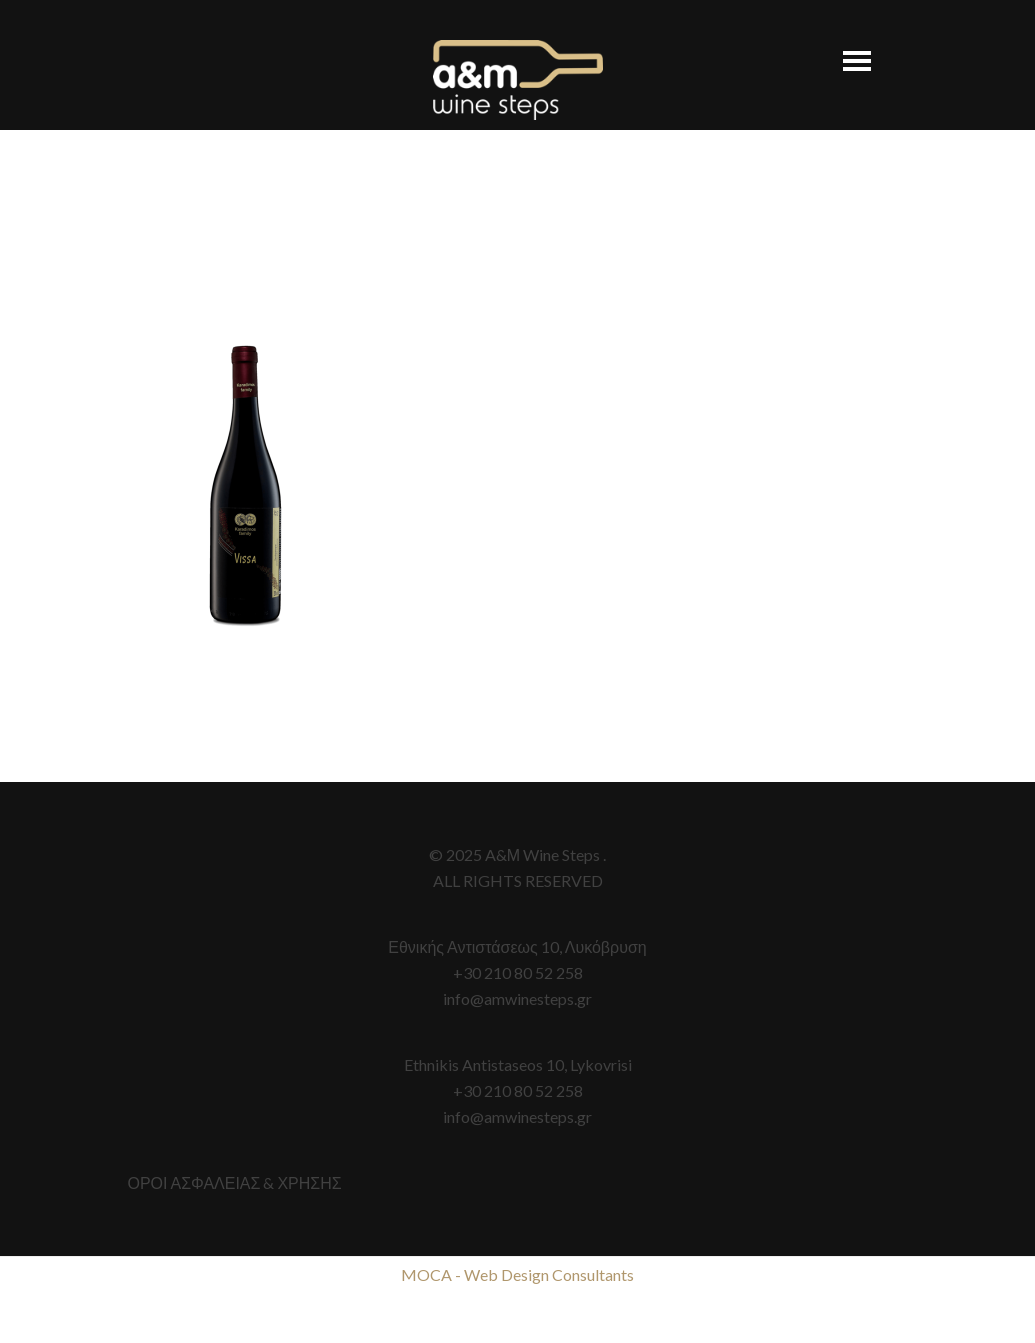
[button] (846, 52)
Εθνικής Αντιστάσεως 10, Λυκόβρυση (517, 946)
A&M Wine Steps (518, 80)
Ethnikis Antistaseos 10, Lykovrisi (518, 1064)
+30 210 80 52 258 (518, 972)
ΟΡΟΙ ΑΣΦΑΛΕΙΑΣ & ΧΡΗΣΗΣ (235, 1182)
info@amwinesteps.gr (517, 998)
